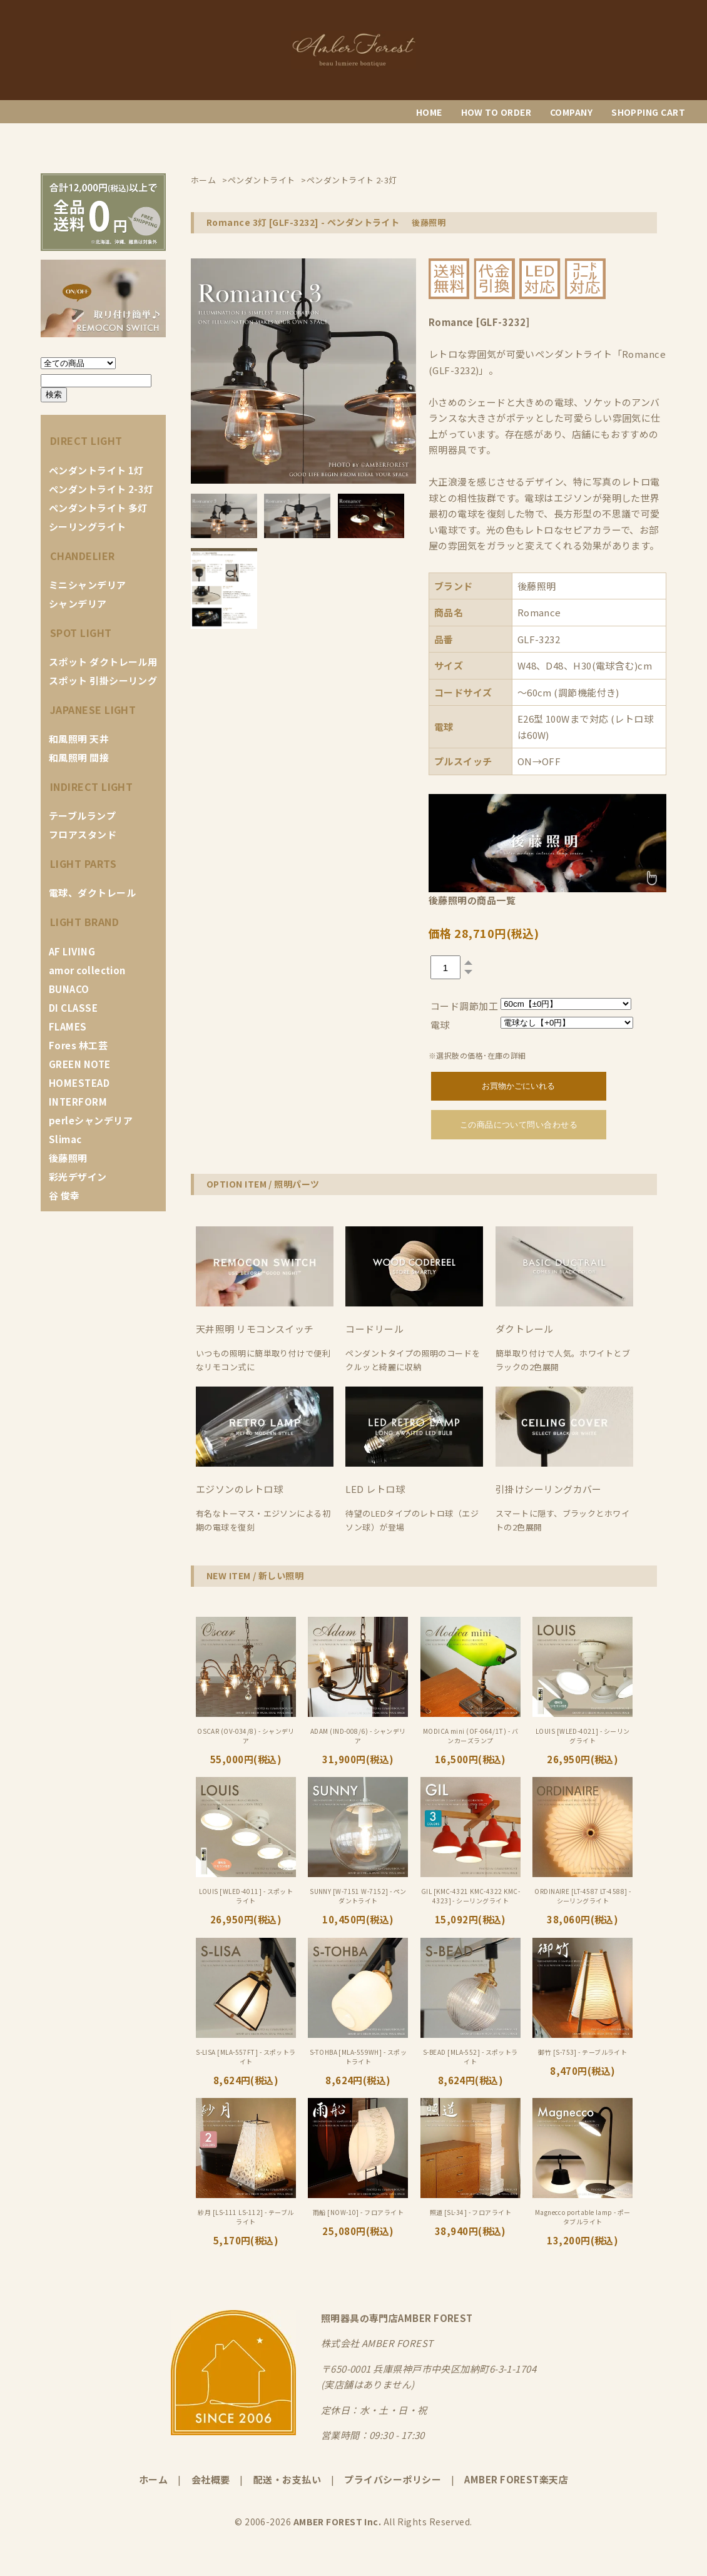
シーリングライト (87, 526)
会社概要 (210, 2479)
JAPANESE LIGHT (93, 709)
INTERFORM (78, 1101)
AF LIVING (72, 951)
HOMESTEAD (79, 1082)
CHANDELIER (82, 555)
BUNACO (69, 988)
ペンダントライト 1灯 (96, 470)
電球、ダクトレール (92, 892)
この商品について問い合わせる (518, 1124)
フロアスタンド (82, 834)
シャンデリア (78, 603)
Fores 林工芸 (78, 1045)
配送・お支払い (287, 2479)
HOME (429, 112)
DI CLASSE (73, 1007)
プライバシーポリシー (392, 2479)
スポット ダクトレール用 (103, 661)
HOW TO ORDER (496, 112)
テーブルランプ (82, 815)
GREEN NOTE (80, 1064)
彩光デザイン (78, 1176)
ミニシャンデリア (87, 584)
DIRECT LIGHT (86, 440)
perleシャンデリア (91, 1120)
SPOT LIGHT (81, 632)
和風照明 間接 (79, 757)
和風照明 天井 (79, 738)
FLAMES (68, 1026)
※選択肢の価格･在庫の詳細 (477, 1055)
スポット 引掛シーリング (103, 680)
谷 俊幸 (64, 1195)
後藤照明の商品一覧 (472, 900)
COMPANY (571, 112)
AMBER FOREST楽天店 (516, 2479)
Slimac (65, 1139)
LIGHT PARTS (83, 863)
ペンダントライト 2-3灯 (101, 489)
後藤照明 (68, 1157)
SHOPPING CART (648, 112)
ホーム (153, 2479)
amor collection (87, 970)
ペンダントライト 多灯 (98, 507)
